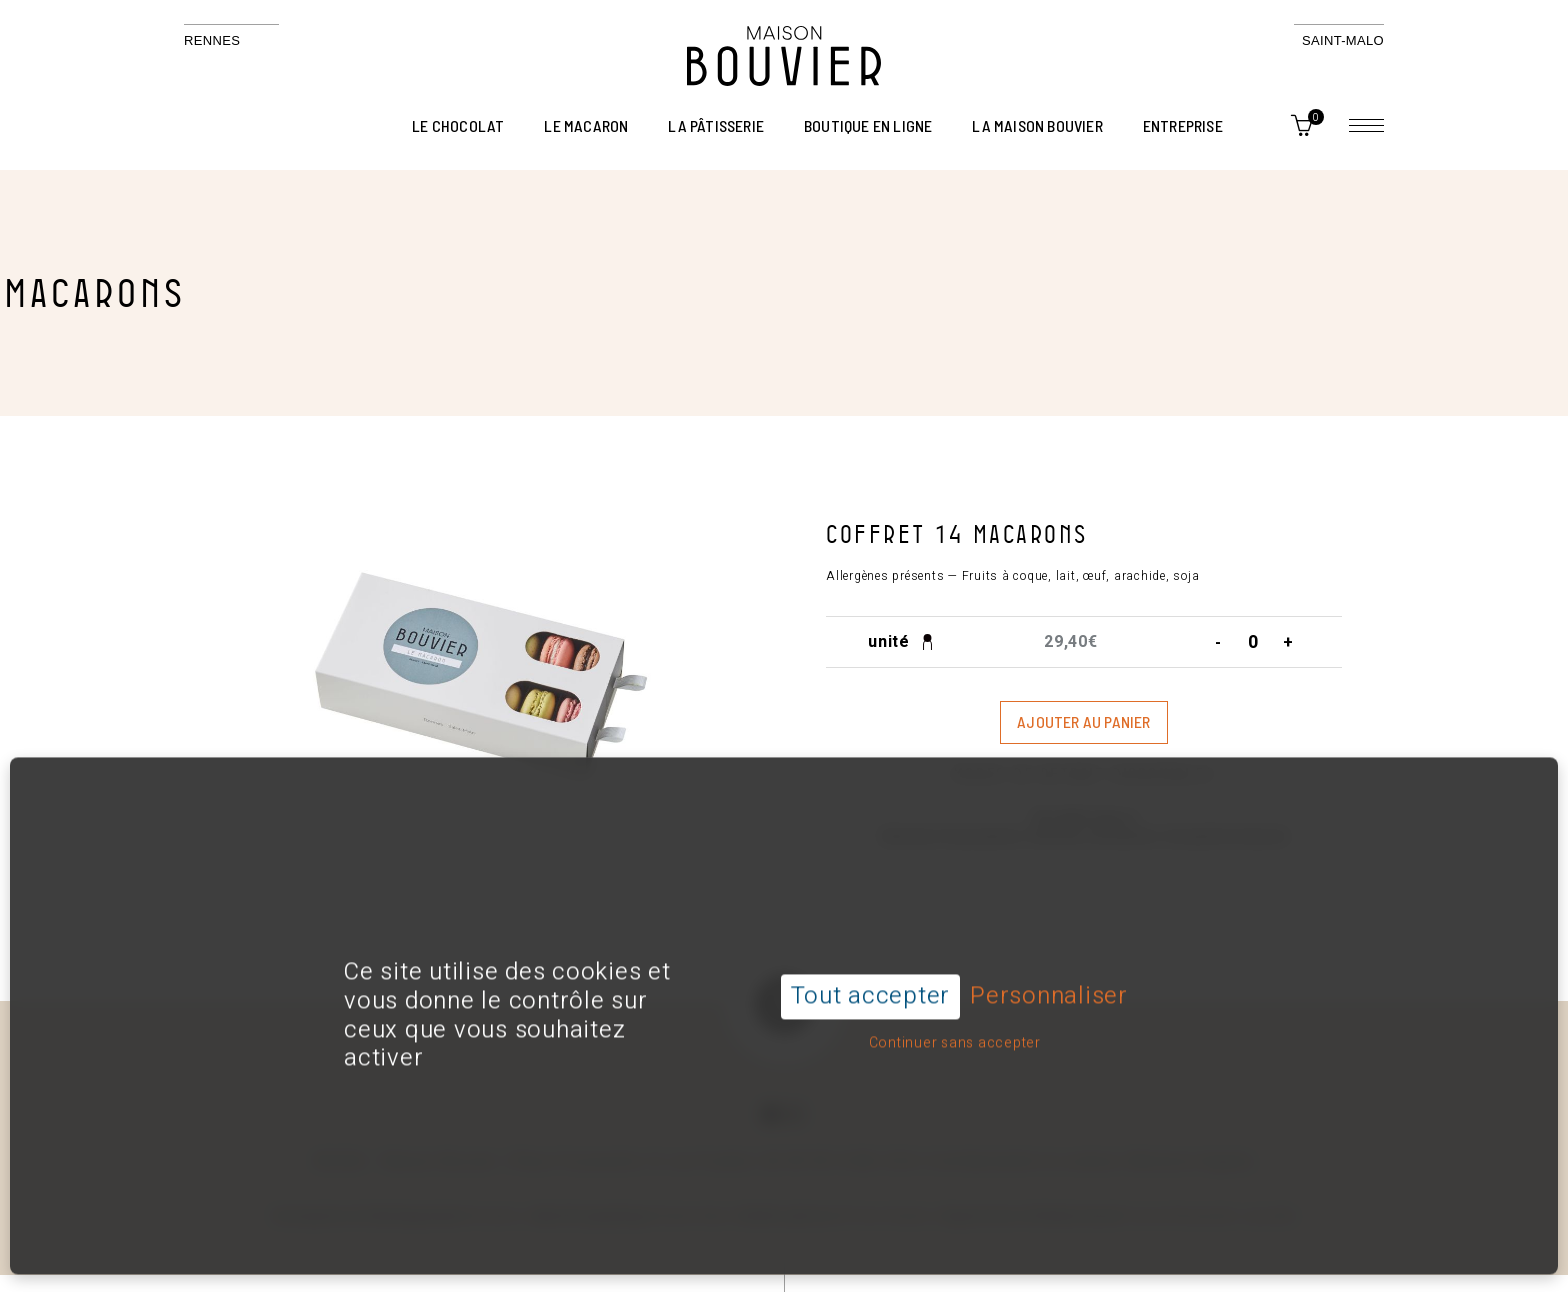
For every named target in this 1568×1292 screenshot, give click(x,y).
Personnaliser (1049, 960)
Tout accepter (870, 959)
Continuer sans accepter (955, 1005)
